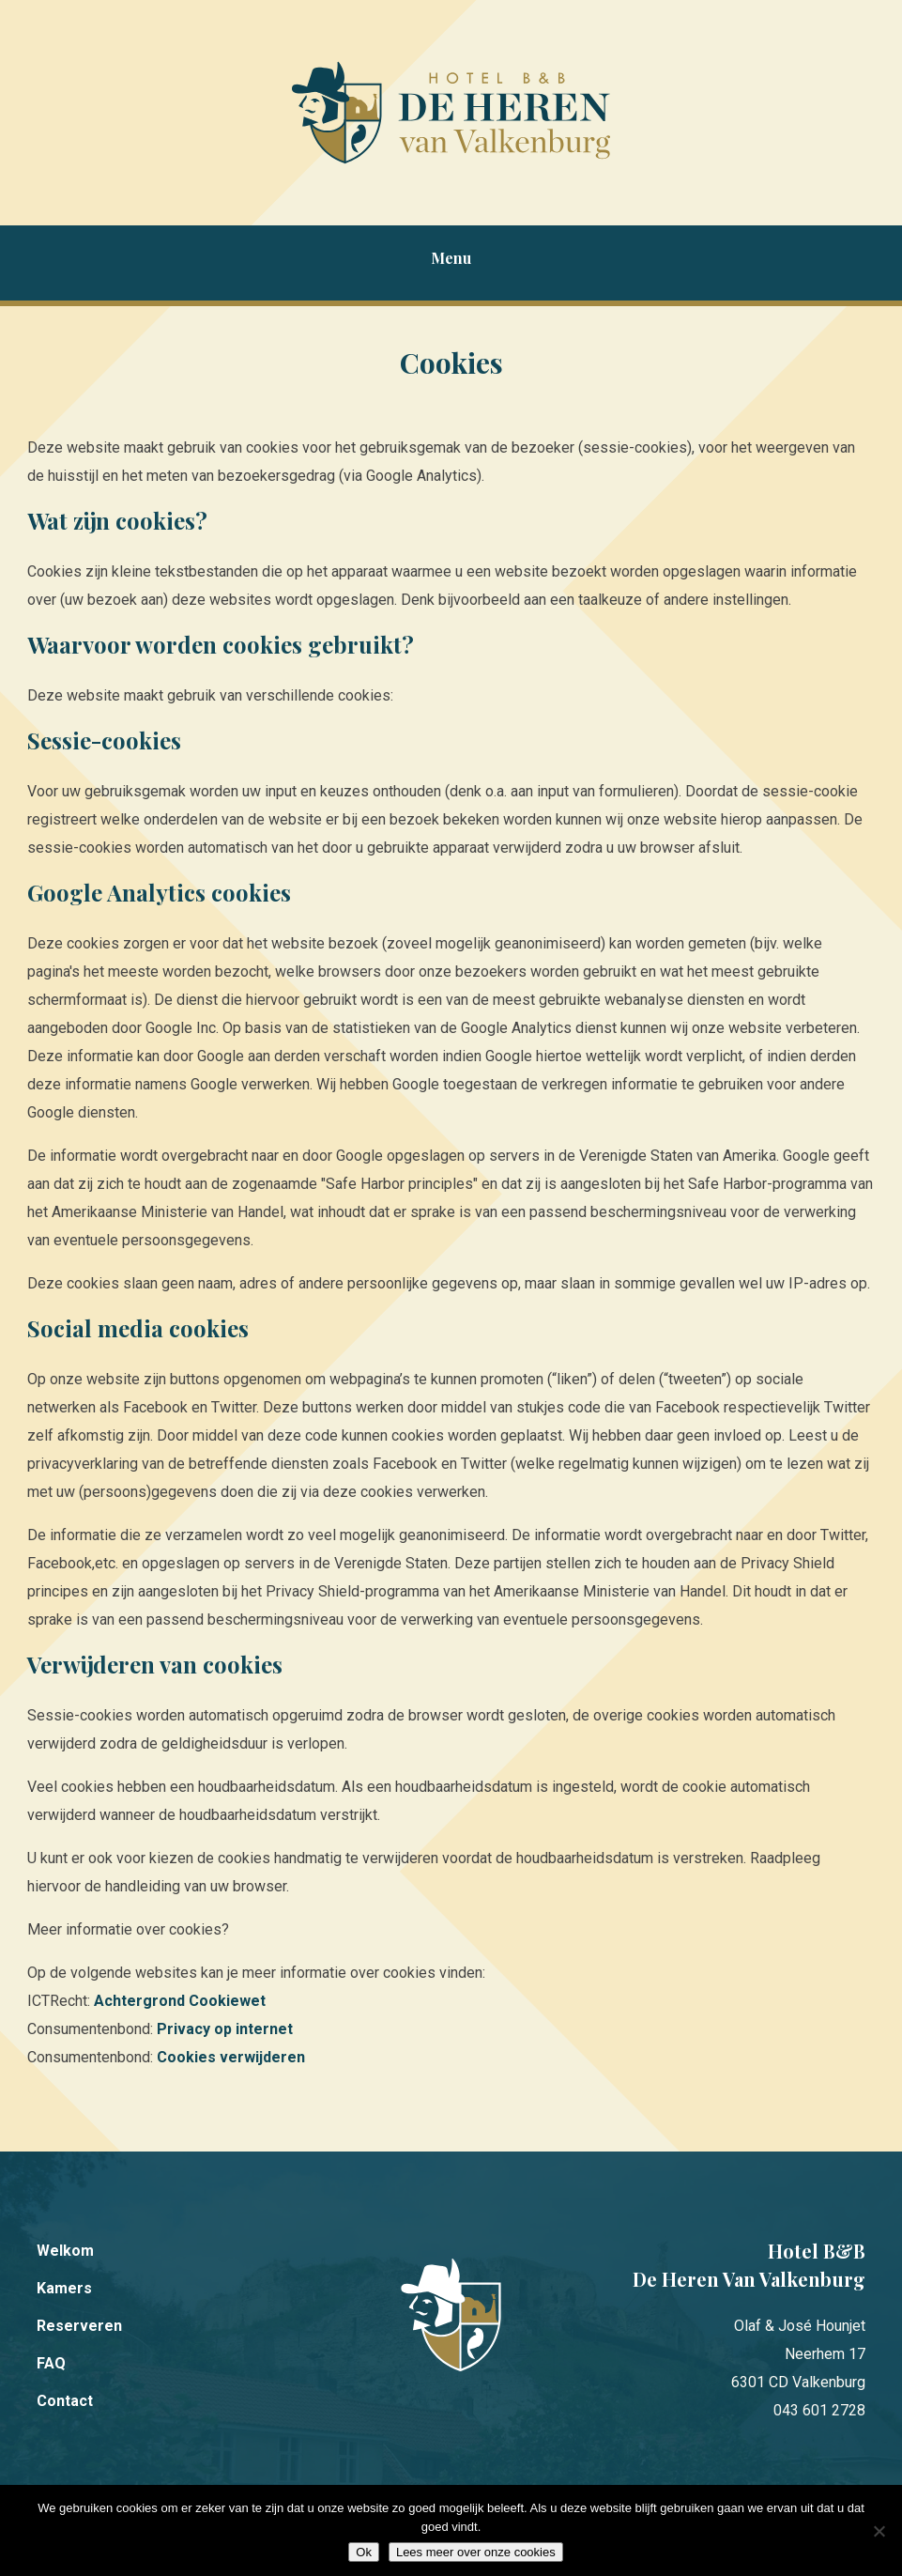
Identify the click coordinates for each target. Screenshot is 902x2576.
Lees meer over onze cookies (476, 2552)
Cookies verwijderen (231, 2057)
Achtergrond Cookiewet (180, 2001)
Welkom (65, 2251)
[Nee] (878, 2531)
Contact (65, 2401)
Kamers (64, 2288)
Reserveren (79, 2326)
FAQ (51, 2363)
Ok (364, 2552)
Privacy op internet (225, 2029)
